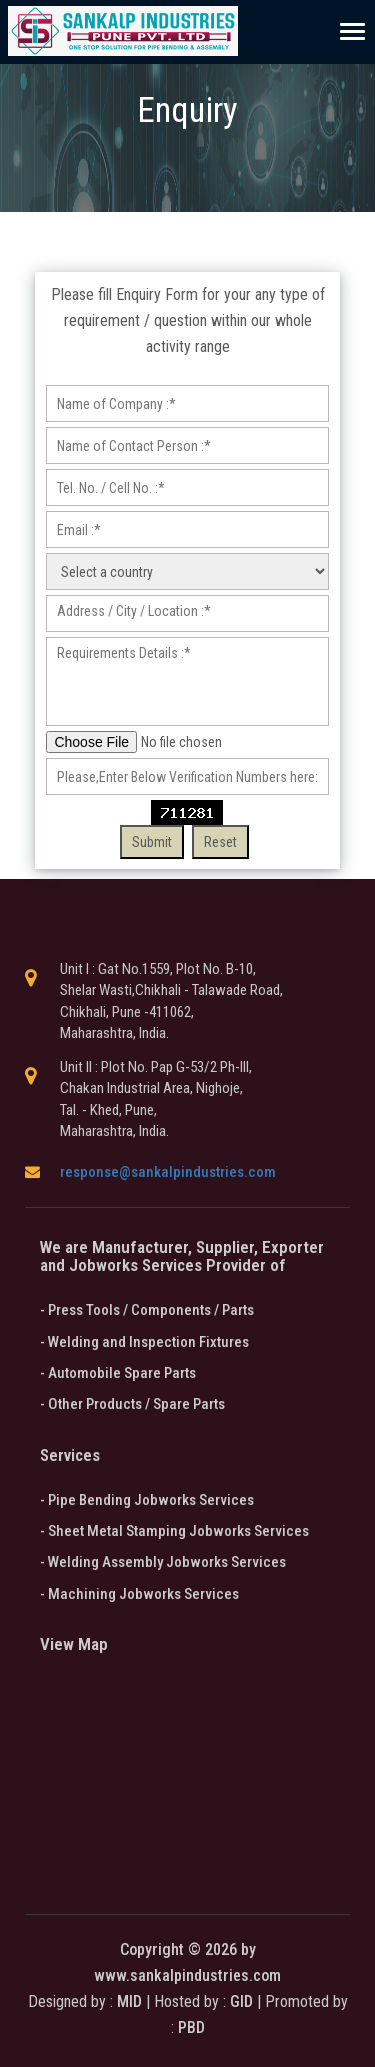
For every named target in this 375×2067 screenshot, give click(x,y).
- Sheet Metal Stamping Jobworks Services (174, 1531)
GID (241, 2001)
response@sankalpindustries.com (168, 1172)
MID (127, 2001)
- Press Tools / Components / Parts (147, 1310)
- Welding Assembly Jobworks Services (163, 1562)
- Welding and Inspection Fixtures (144, 1342)
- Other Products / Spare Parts (132, 1404)
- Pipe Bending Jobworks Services (147, 1500)
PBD (191, 2027)
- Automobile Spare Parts (118, 1373)
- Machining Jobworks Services (139, 1594)
